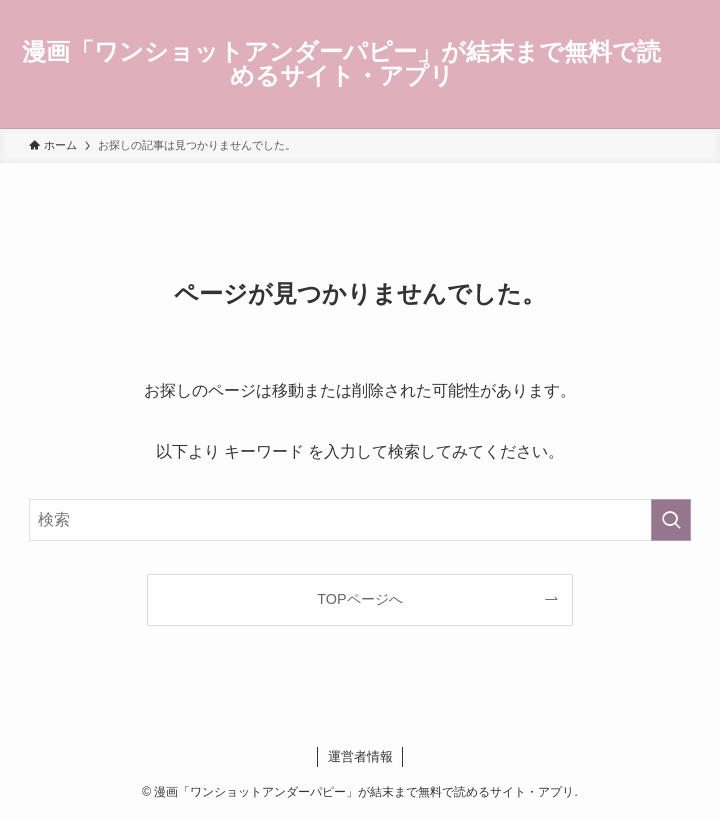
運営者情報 (360, 756)
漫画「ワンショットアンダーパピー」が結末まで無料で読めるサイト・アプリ (341, 64)
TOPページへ (359, 599)
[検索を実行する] (671, 520)
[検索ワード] (360, 520)
